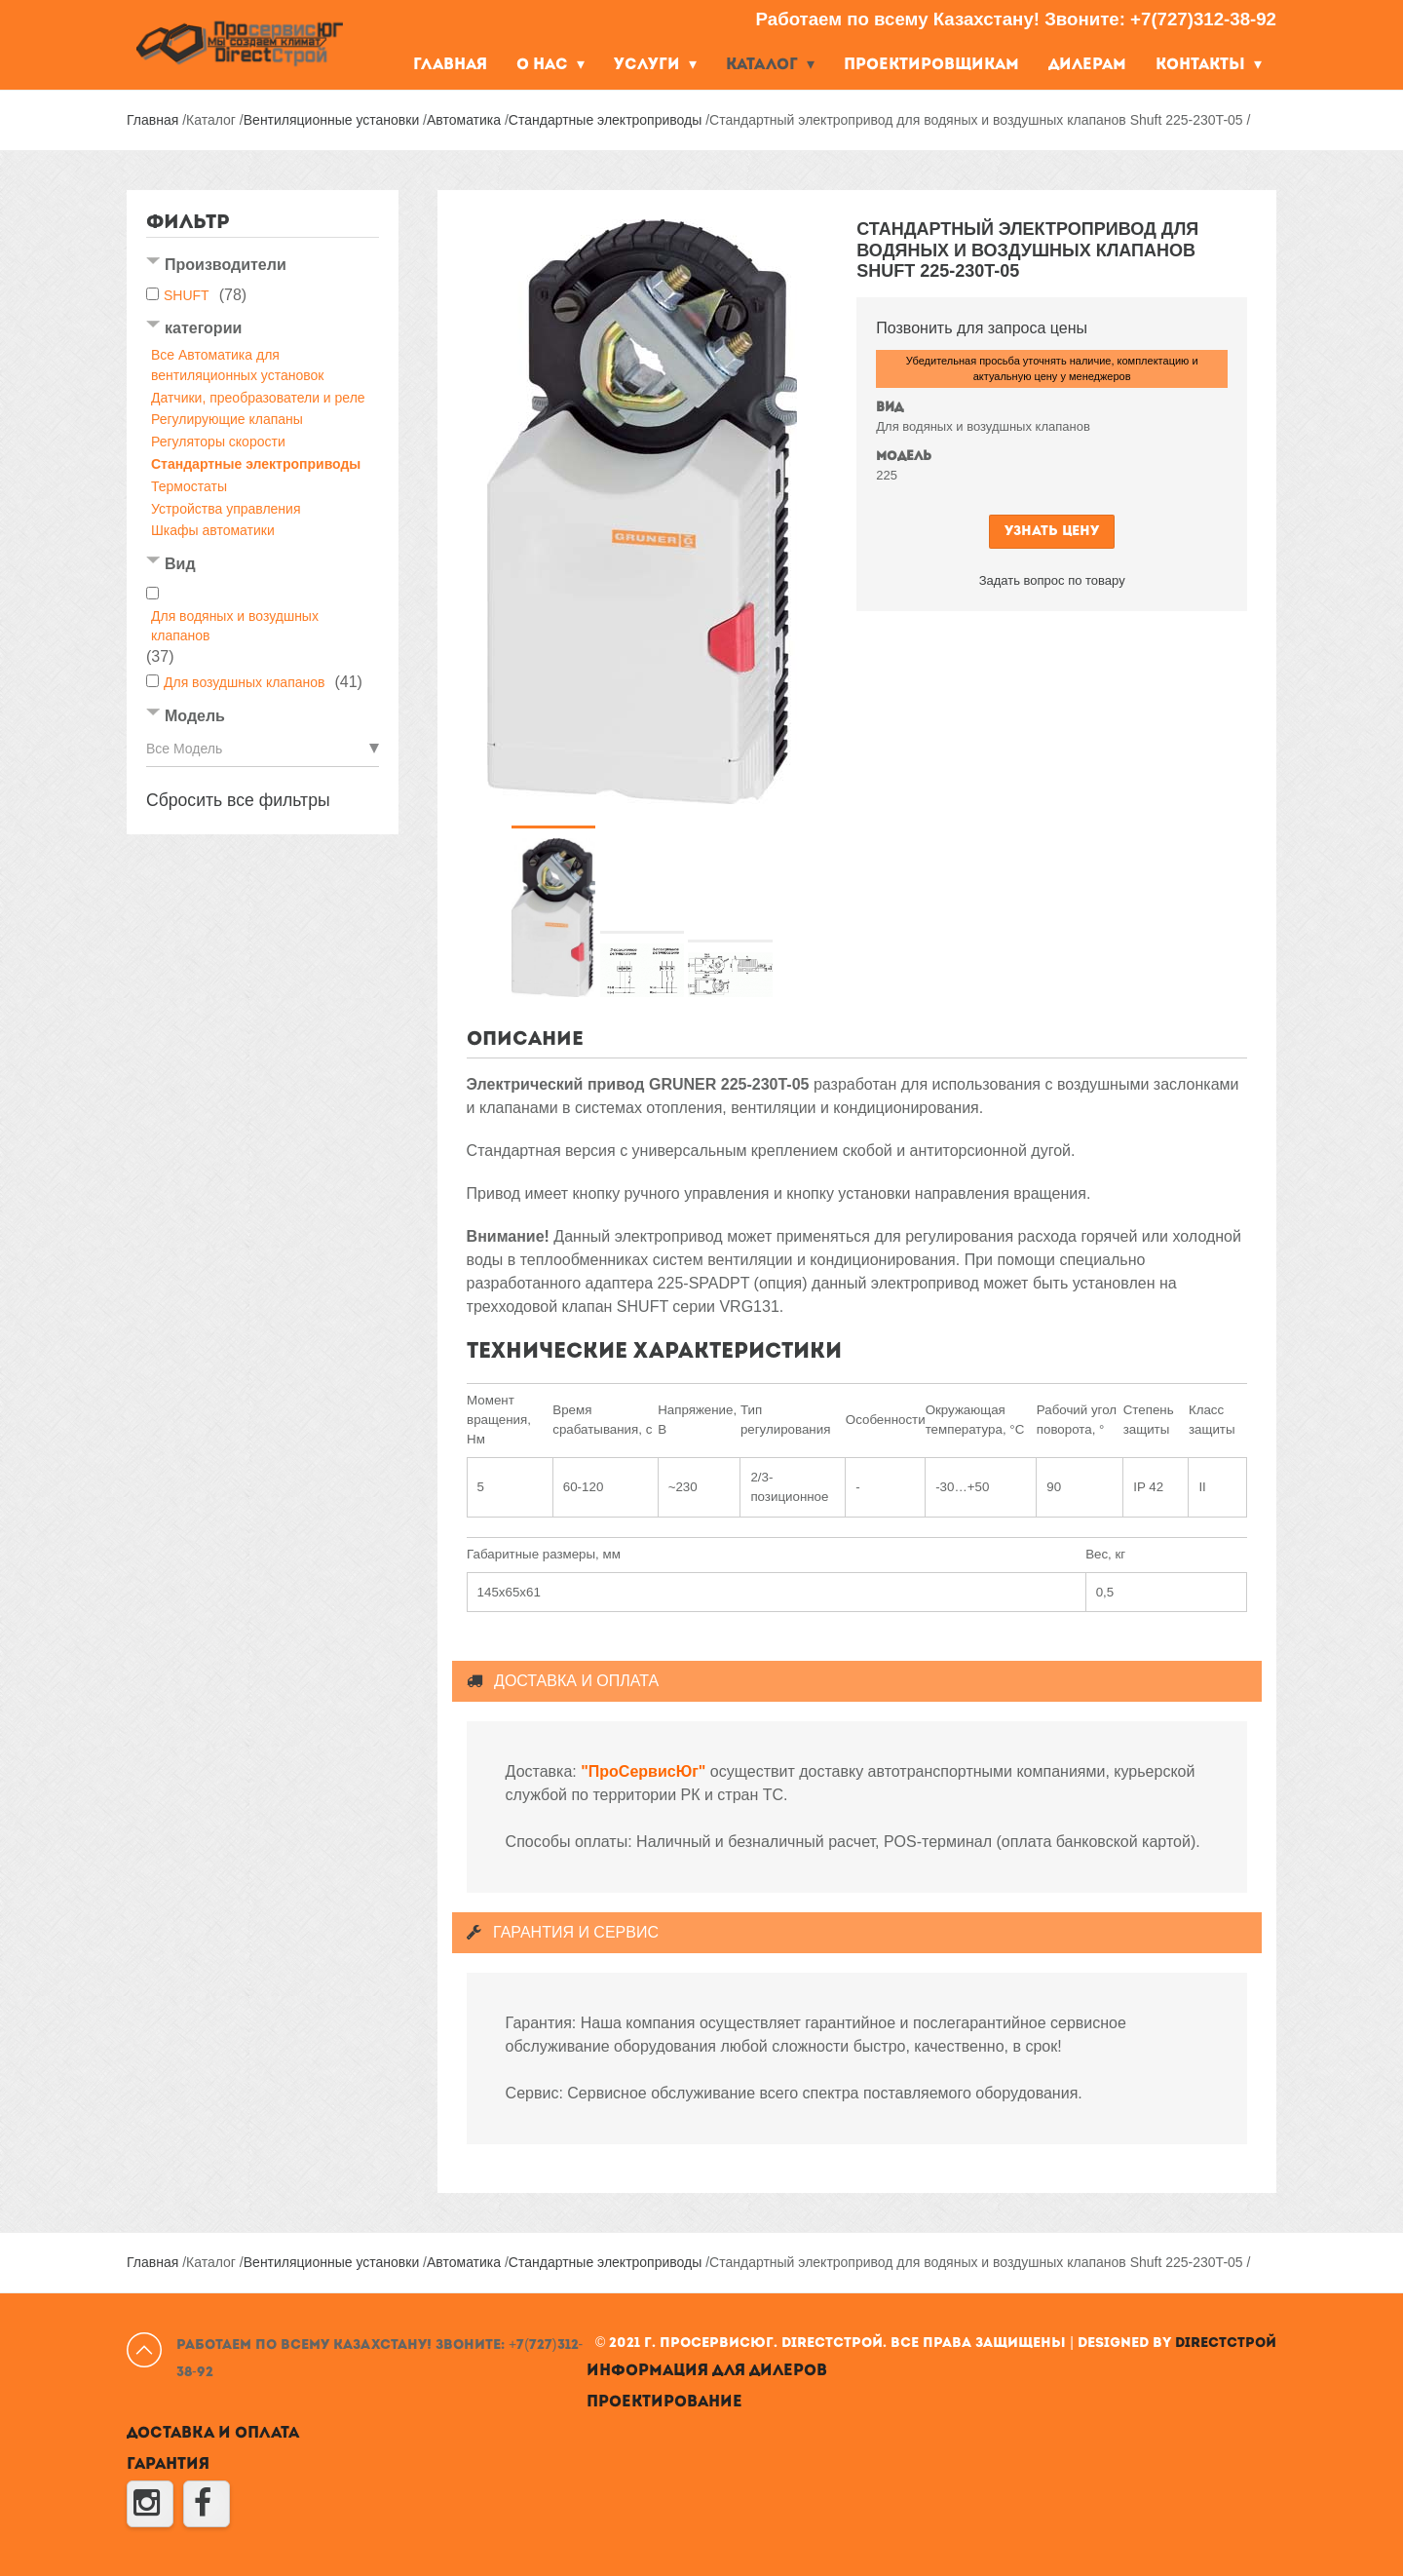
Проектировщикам (931, 65)
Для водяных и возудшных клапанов (235, 626)
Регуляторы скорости (218, 441)
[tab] (262, 266)
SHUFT (186, 295)
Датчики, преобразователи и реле (258, 397)
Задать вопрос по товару (1052, 580)
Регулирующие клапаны (227, 419)
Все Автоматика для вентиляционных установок (237, 365)
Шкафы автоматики (213, 530)
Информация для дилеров (707, 2371)
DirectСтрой (1225, 2343)
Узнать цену (1052, 531)
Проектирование (664, 2402)
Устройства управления (226, 509)
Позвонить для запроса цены (981, 328)
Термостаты (189, 486)
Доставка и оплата (213, 2433)
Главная (450, 65)
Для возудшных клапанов (244, 682)
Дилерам (1087, 65)
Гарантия (168, 2465)
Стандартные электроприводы (255, 464)
